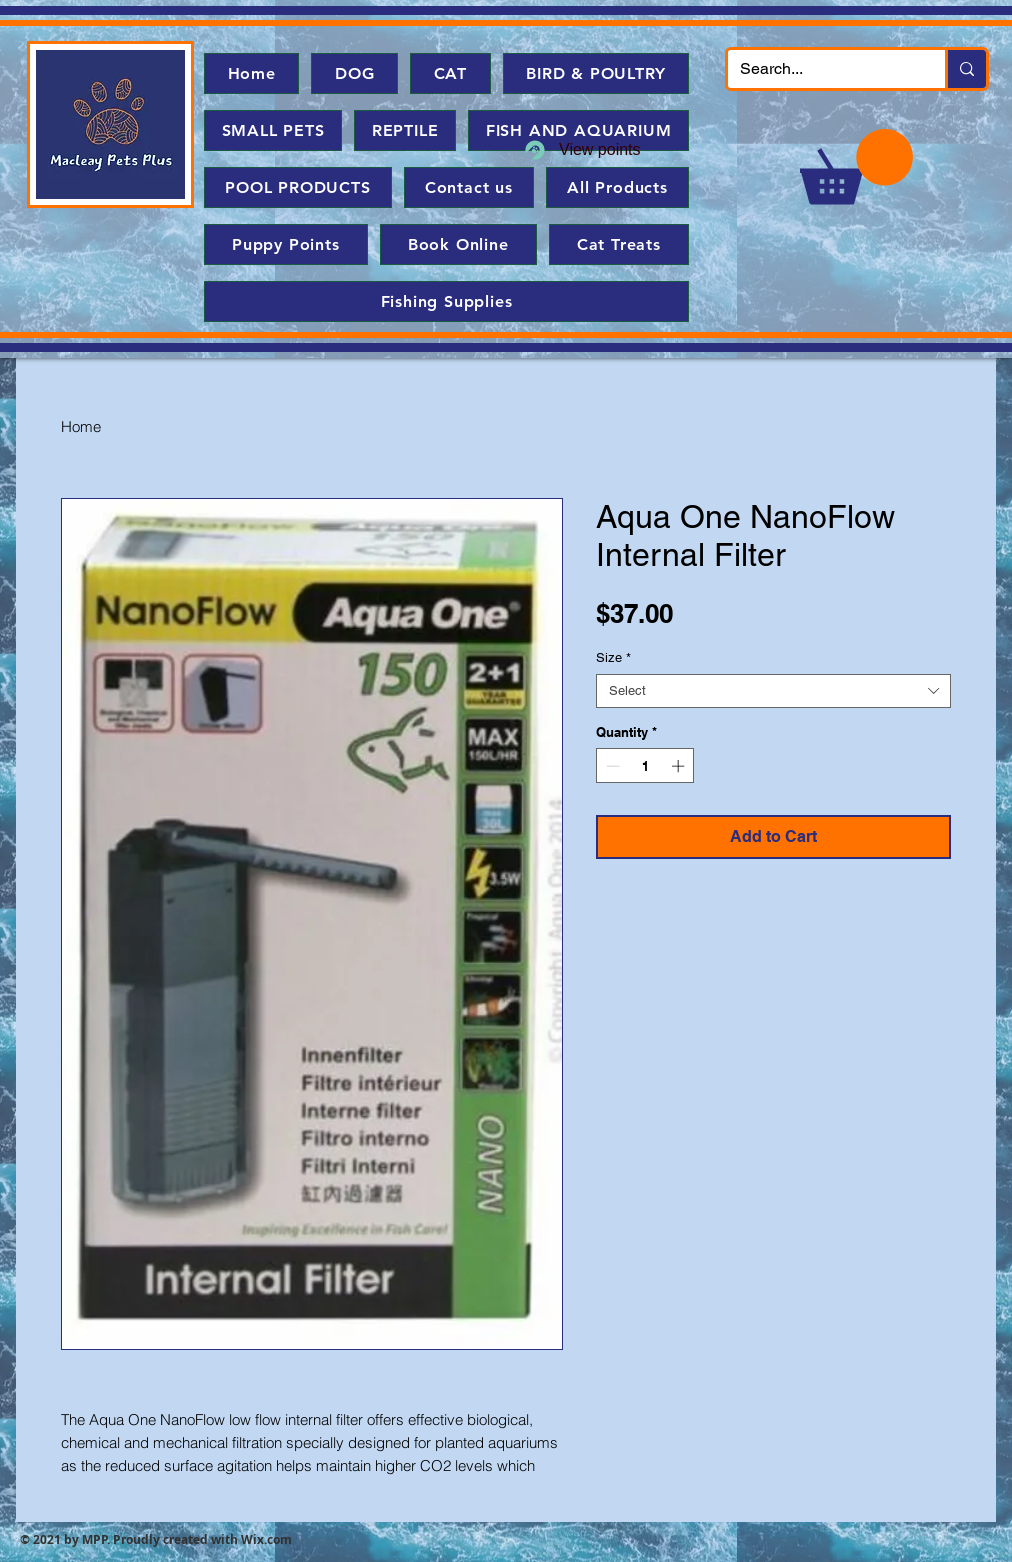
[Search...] (821, 69)
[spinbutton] (645, 766)
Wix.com (266, 1539)
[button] (856, 166)
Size (613, 657)
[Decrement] (611, 766)
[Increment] (680, 766)
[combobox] (773, 691)
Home (81, 426)
